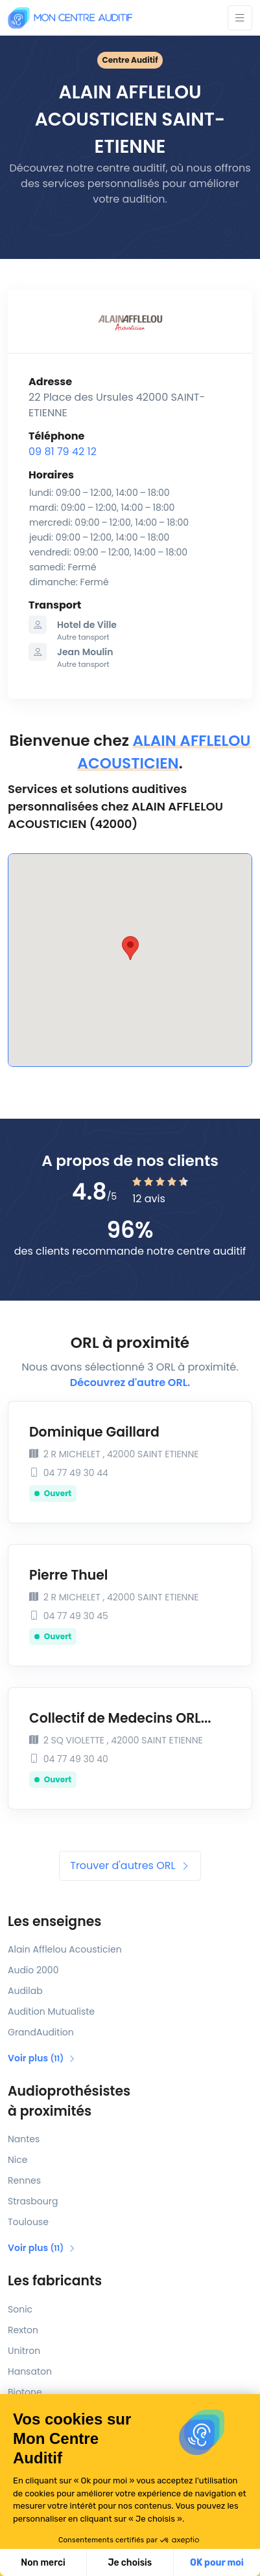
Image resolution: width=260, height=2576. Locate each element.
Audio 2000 (33, 1970)
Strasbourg (33, 2201)
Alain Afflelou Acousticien (65, 1949)
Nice (17, 2159)
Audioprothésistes (130, 2101)
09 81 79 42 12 (63, 451)
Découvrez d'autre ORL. (130, 1382)
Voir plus (42, 2058)
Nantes (24, 2139)
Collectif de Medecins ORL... (120, 1718)
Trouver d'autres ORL (129, 1865)
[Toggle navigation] (240, 17)
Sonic (20, 2309)
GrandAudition (41, 2032)
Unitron (24, 2350)
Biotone (25, 2392)
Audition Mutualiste (51, 2011)
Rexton (23, 2330)
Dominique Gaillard (94, 1432)
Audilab (25, 1990)
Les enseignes (54, 1921)
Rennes (24, 2180)
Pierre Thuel (68, 1575)
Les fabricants (55, 2281)
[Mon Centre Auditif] (70, 17)
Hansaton (30, 2371)
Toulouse (28, 2221)
